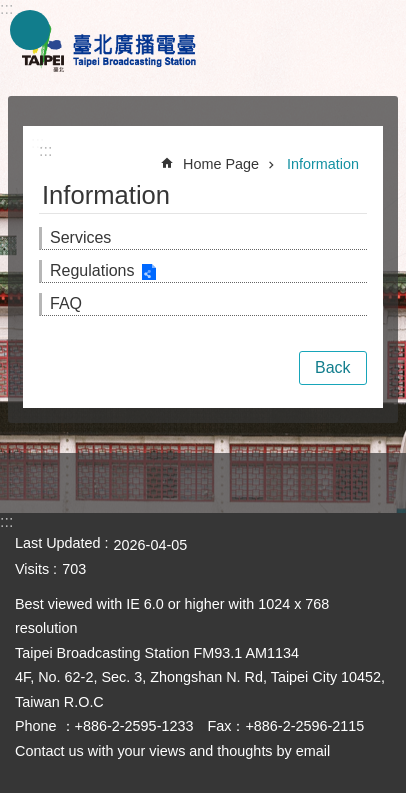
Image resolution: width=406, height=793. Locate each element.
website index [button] (30, 30)
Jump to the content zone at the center (10, 10)
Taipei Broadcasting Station (110, 48)
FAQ (66, 303)
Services (80, 237)
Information (323, 164)
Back (333, 367)
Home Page (221, 164)
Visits (32, 569)
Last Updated (58, 543)
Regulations (92, 270)
